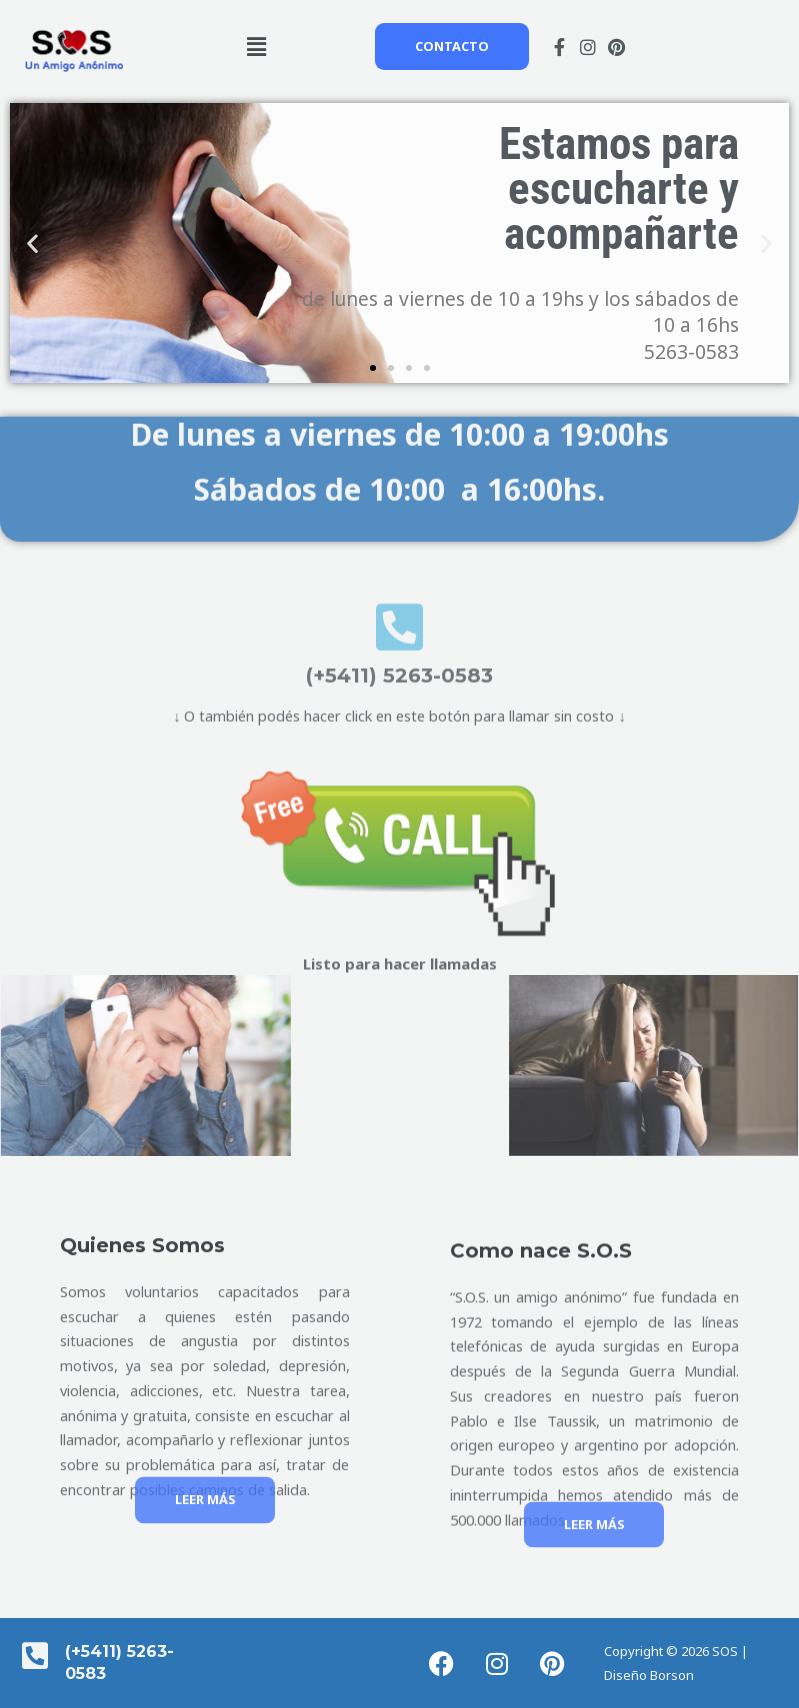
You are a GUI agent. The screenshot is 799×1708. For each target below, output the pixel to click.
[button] (257, 46)
